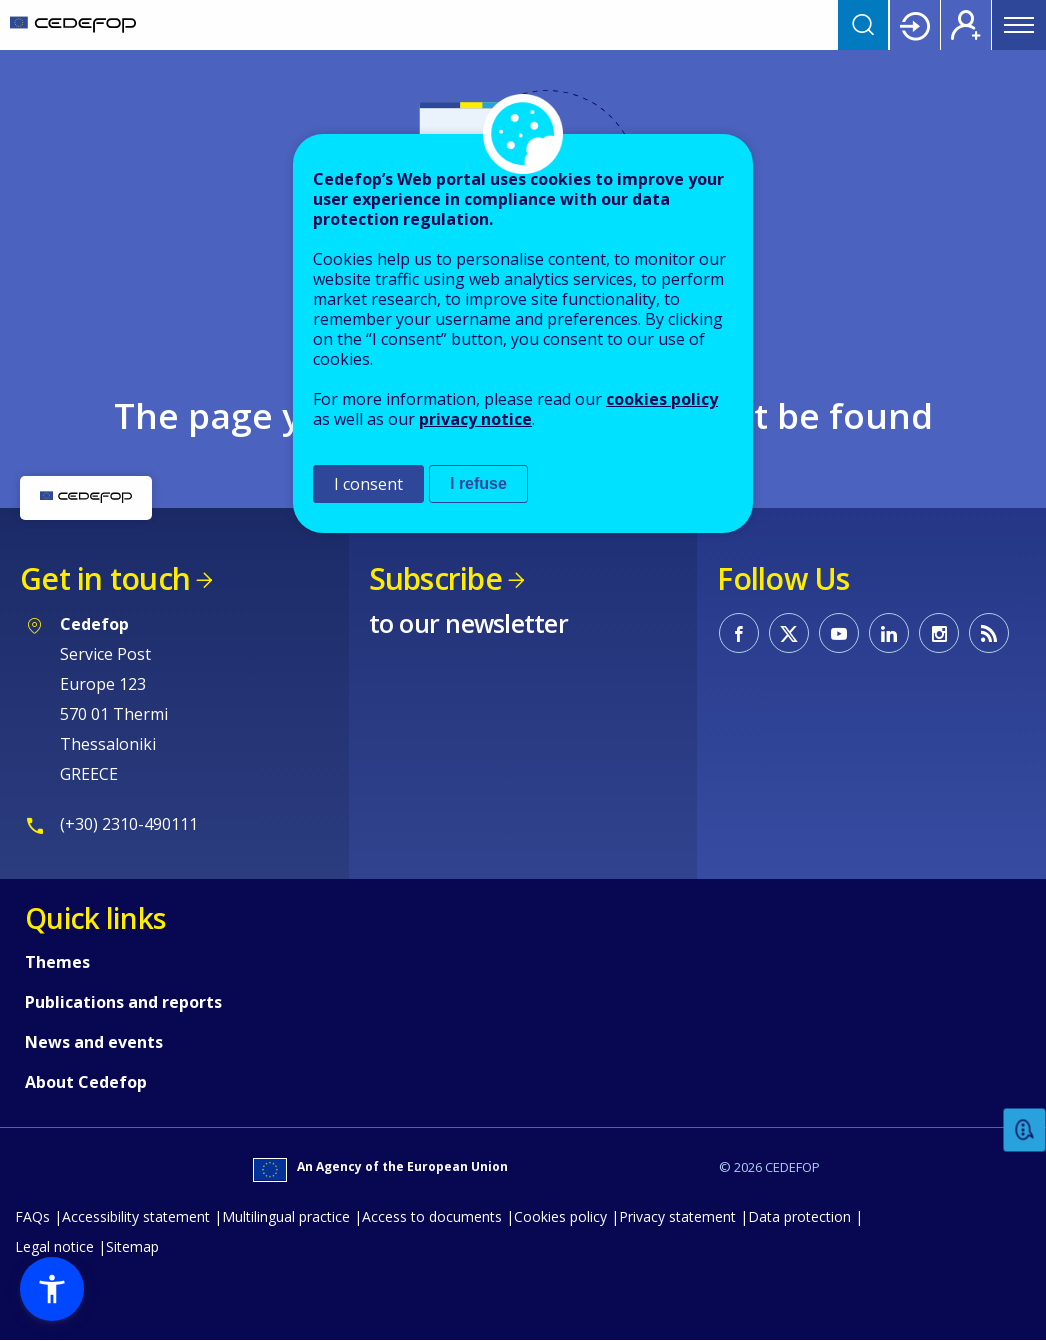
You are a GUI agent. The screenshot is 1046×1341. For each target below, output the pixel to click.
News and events (94, 1042)
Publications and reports (123, 1002)
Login (915, 25)
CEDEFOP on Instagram (939, 633)
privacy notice (475, 419)
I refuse (478, 483)
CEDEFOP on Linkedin (889, 633)
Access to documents (432, 1216)
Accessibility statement (136, 1216)
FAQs (32, 1216)
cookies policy (662, 399)
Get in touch (105, 578)
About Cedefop (86, 1082)
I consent (368, 484)
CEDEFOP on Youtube (839, 633)
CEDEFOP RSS (989, 633)
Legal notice (54, 1246)
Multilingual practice (286, 1216)
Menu (1019, 25)
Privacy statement (677, 1216)
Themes (57, 962)
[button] (52, 1289)
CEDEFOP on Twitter (789, 633)
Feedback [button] (1025, 1130)
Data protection (799, 1216)
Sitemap (132, 1246)
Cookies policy (560, 1216)
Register (966, 25)
